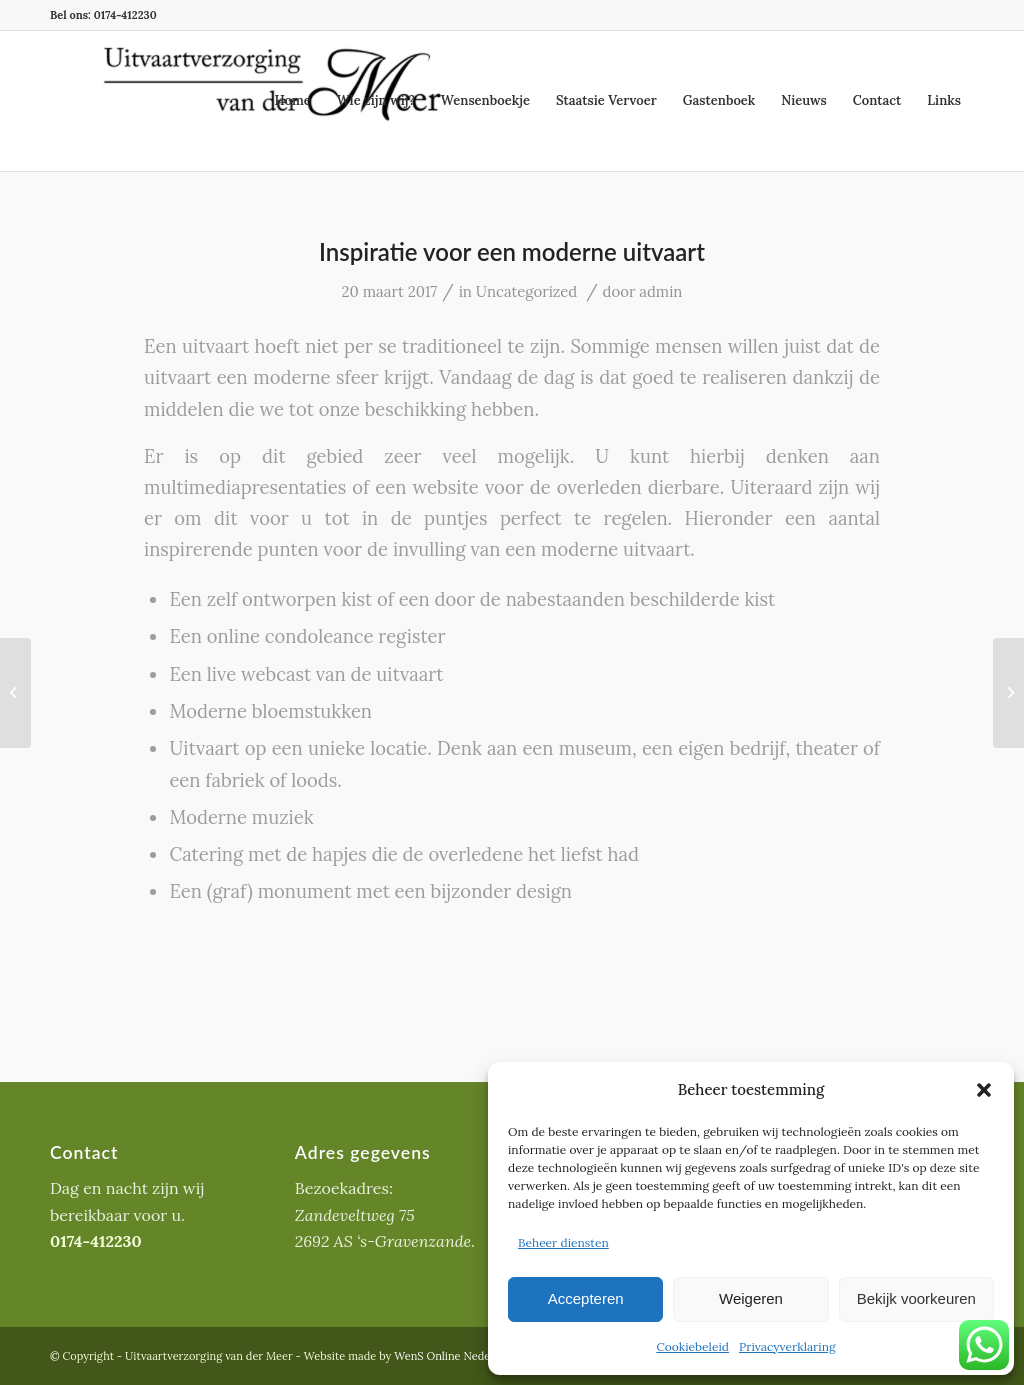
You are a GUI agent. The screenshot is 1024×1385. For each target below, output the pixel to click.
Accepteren (586, 1298)
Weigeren (751, 1298)
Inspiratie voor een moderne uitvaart (512, 251)
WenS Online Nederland (455, 1356)
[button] (984, 1090)
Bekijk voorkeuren (916, 1298)
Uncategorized (526, 291)
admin (660, 291)
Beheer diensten (563, 1242)
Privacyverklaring (787, 1346)
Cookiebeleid (692, 1346)
